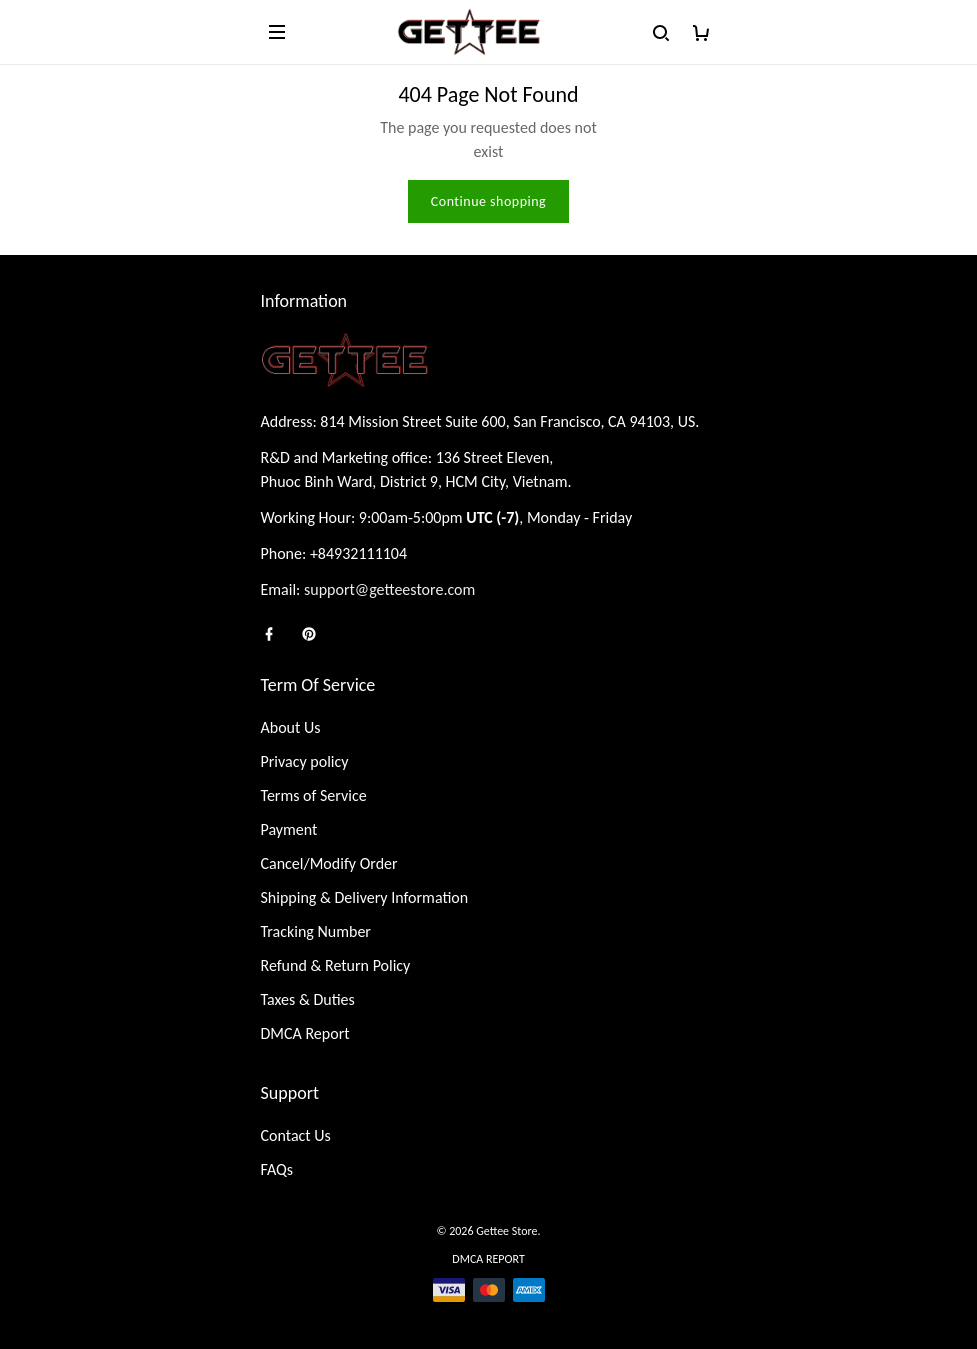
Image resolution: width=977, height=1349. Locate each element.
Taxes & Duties (308, 999)
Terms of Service (314, 795)
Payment (289, 829)
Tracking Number (316, 931)
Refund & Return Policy (336, 965)
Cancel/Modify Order (329, 863)
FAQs (277, 1169)
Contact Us (296, 1135)
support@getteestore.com (389, 589)
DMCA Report (305, 1033)
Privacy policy (305, 761)
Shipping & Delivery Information (365, 897)
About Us (291, 727)
